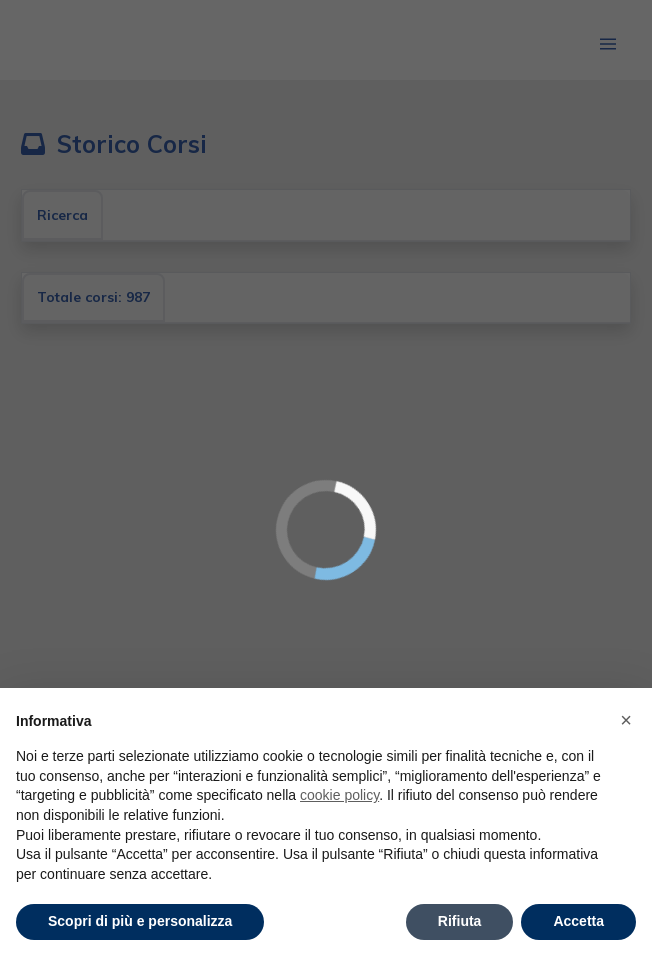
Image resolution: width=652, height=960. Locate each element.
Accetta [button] (578, 921)
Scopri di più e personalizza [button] (140, 921)
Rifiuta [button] (460, 921)
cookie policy (339, 795)
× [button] (626, 720)
